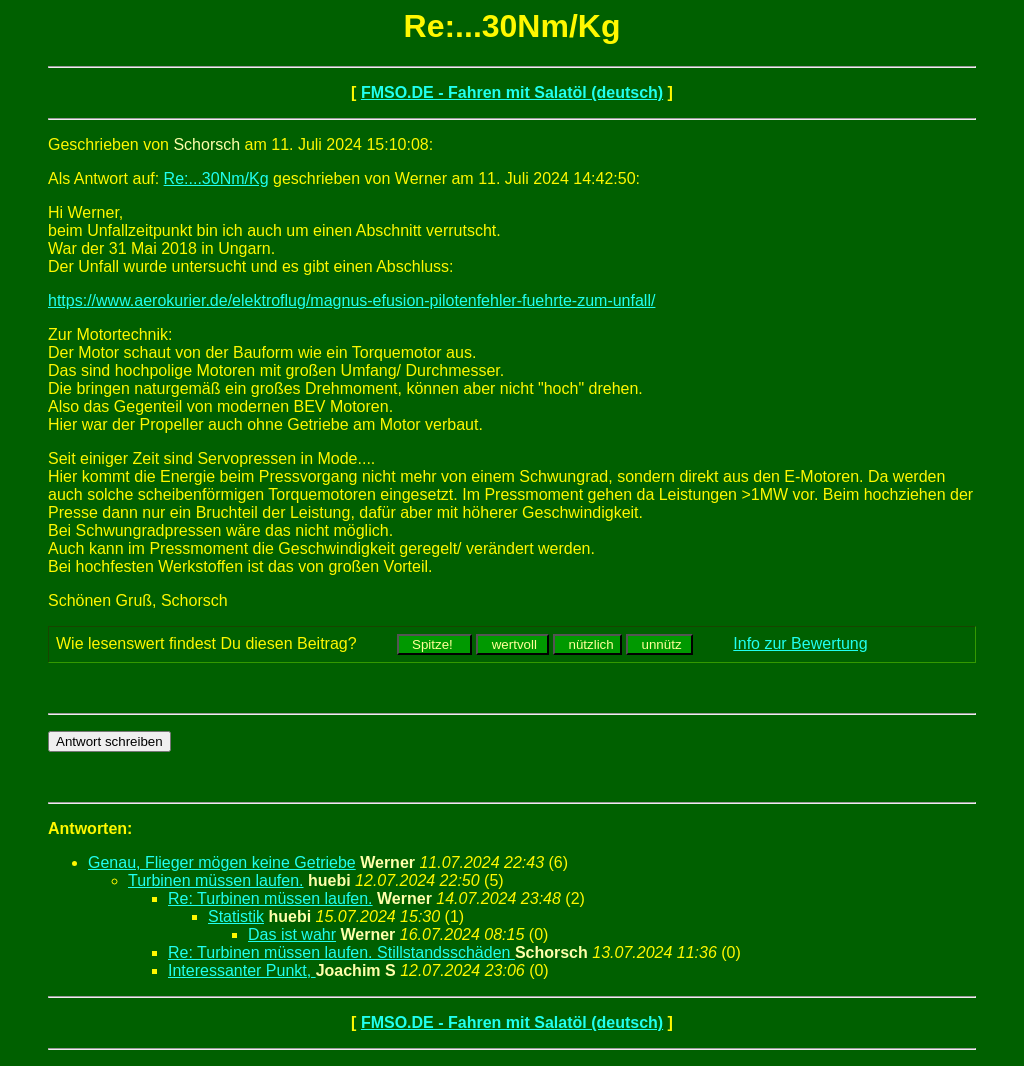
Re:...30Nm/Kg (216, 178)
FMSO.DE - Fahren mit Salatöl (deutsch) (512, 92)
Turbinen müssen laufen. (216, 880)
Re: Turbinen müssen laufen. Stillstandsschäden (341, 952)
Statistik (236, 916)
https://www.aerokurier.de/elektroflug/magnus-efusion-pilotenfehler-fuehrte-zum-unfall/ (351, 300)
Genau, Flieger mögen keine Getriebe (222, 862)
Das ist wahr (292, 934)
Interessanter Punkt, (242, 970)
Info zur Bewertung (800, 643)
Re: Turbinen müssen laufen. (270, 898)
